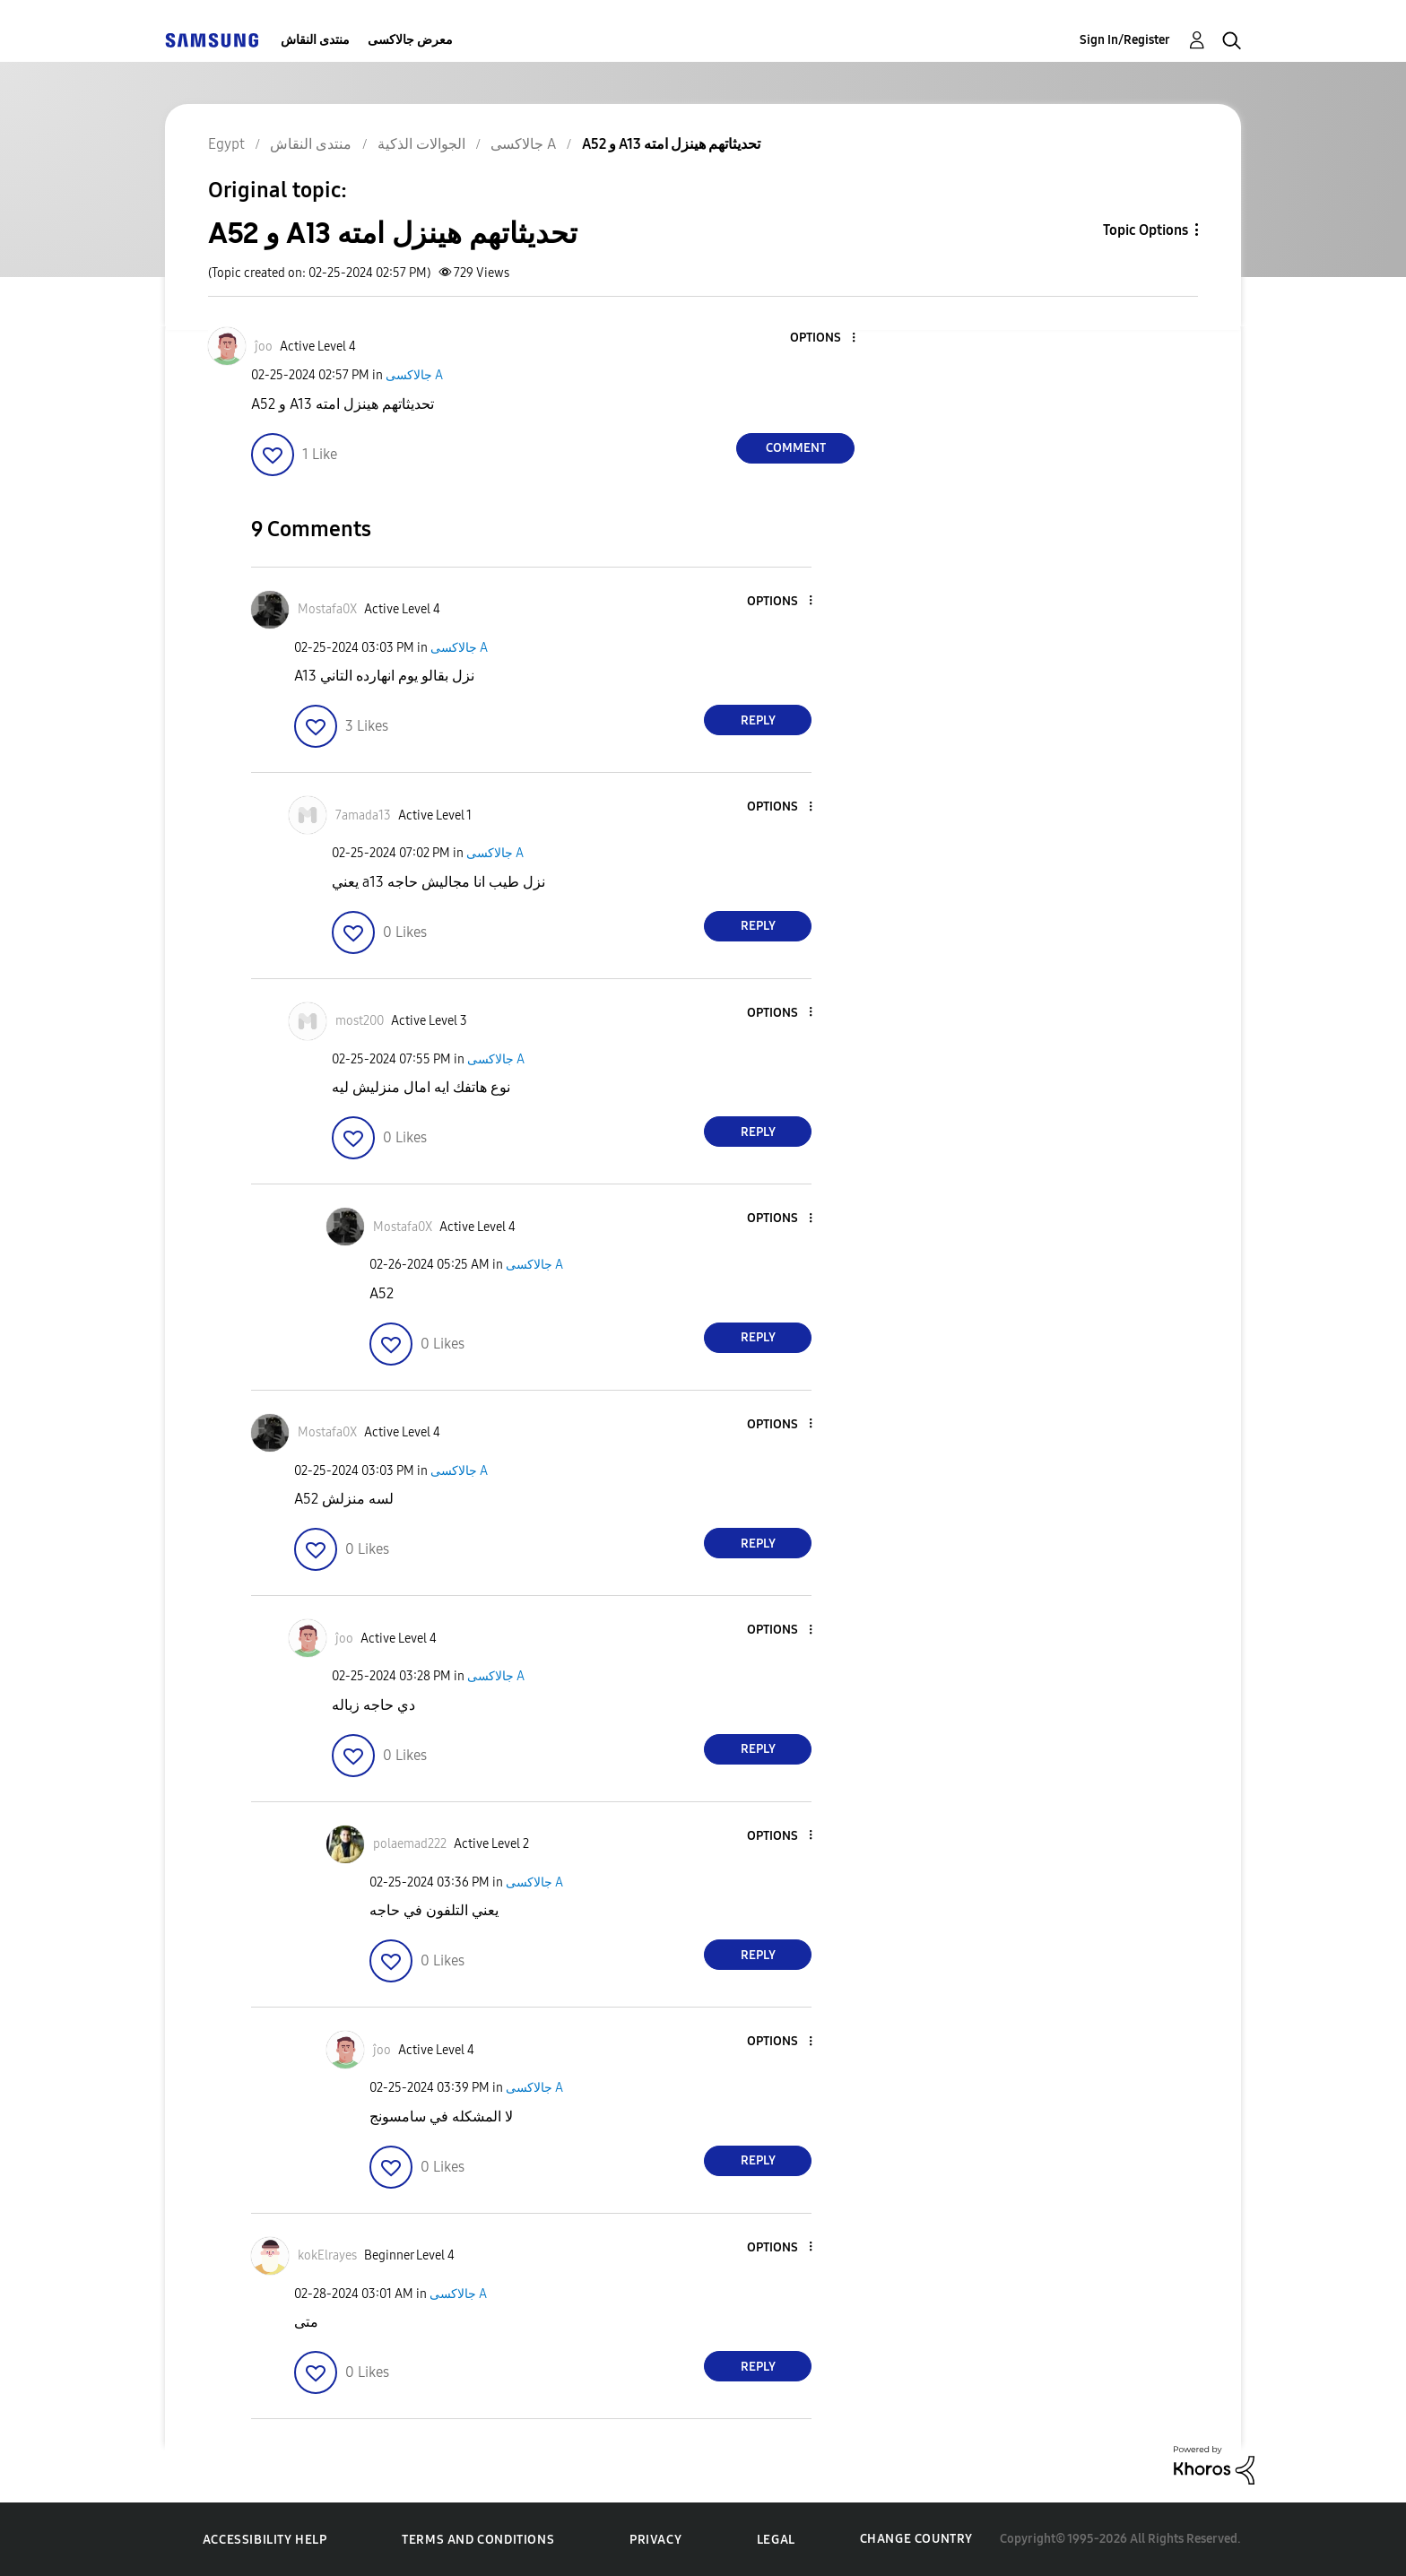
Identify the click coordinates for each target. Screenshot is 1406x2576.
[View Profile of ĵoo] (264, 346)
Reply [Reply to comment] (758, 720)
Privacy (655, 2539)
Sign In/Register (1125, 40)
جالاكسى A (414, 375)
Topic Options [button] (1145, 230)
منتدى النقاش (315, 40)
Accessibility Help (265, 2539)
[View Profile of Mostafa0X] (327, 609)
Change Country (916, 2538)
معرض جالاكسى (410, 40)
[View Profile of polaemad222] (410, 1844)
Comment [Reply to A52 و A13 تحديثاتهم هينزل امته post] (796, 447)
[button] (824, 338)
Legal (776, 2539)
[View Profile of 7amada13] (363, 815)
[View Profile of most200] (359, 1020)
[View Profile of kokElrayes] (327, 2255)
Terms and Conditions (478, 2539)
